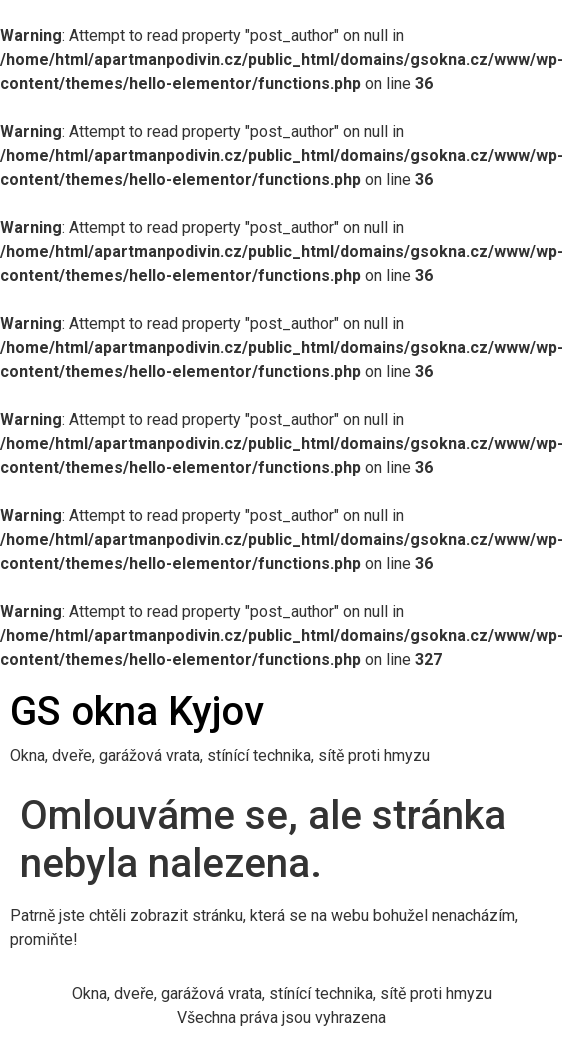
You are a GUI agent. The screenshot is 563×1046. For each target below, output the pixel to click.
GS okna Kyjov (137, 711)
